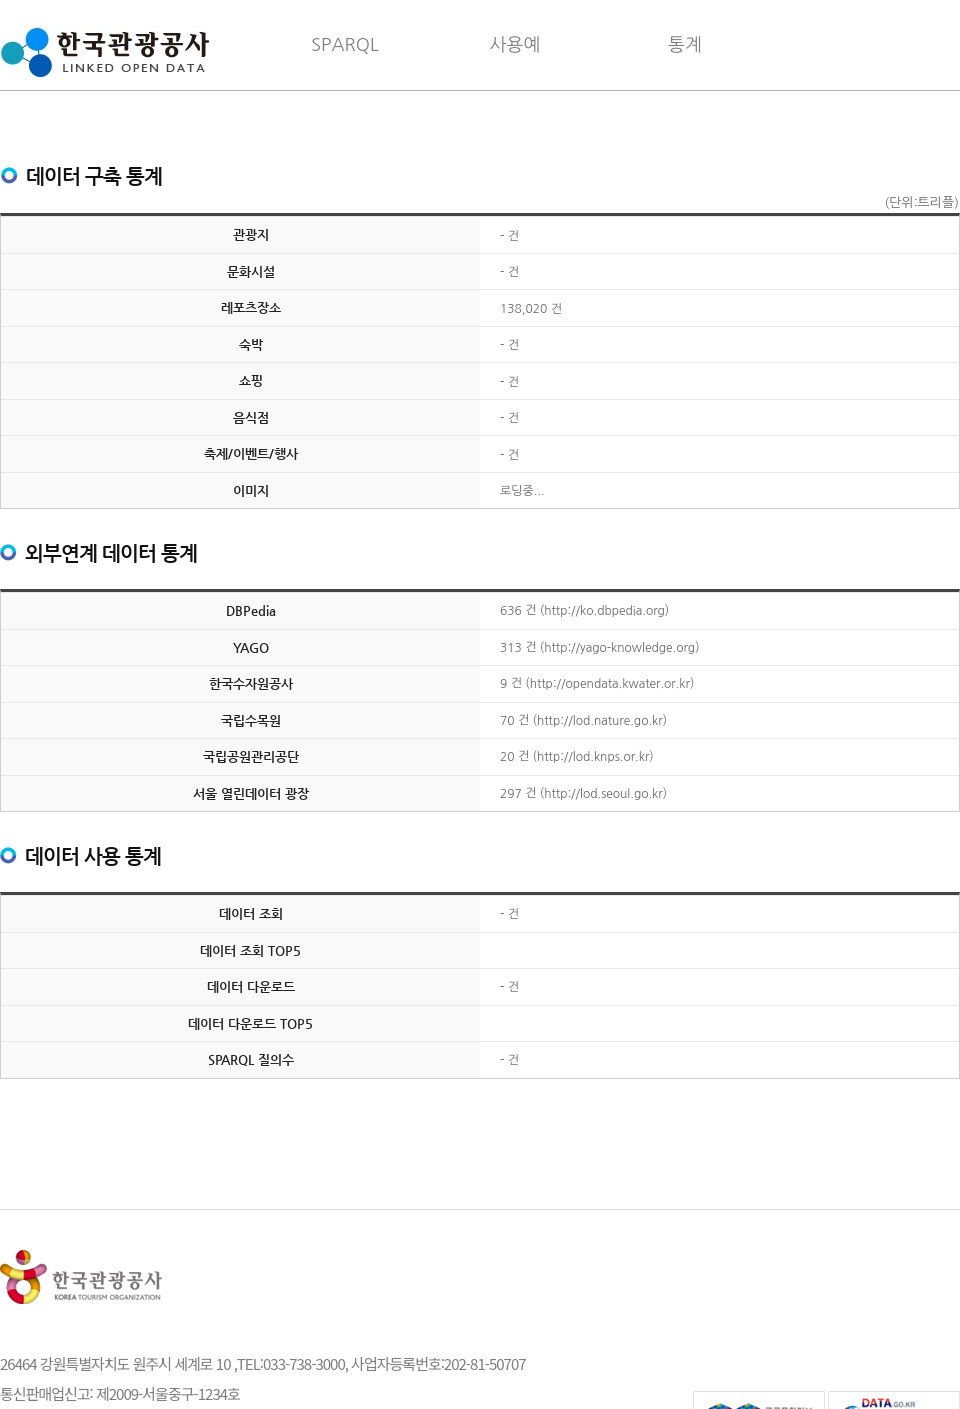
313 (511, 648)
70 (507, 721)
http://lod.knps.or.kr (593, 757)
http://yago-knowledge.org (619, 648)
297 (511, 794)
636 (511, 611)
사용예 (515, 45)
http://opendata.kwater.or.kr (610, 684)
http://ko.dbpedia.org (604, 611)
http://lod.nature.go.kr (600, 721)
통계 (685, 45)
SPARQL (344, 45)
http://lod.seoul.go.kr (603, 794)
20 (507, 757)
